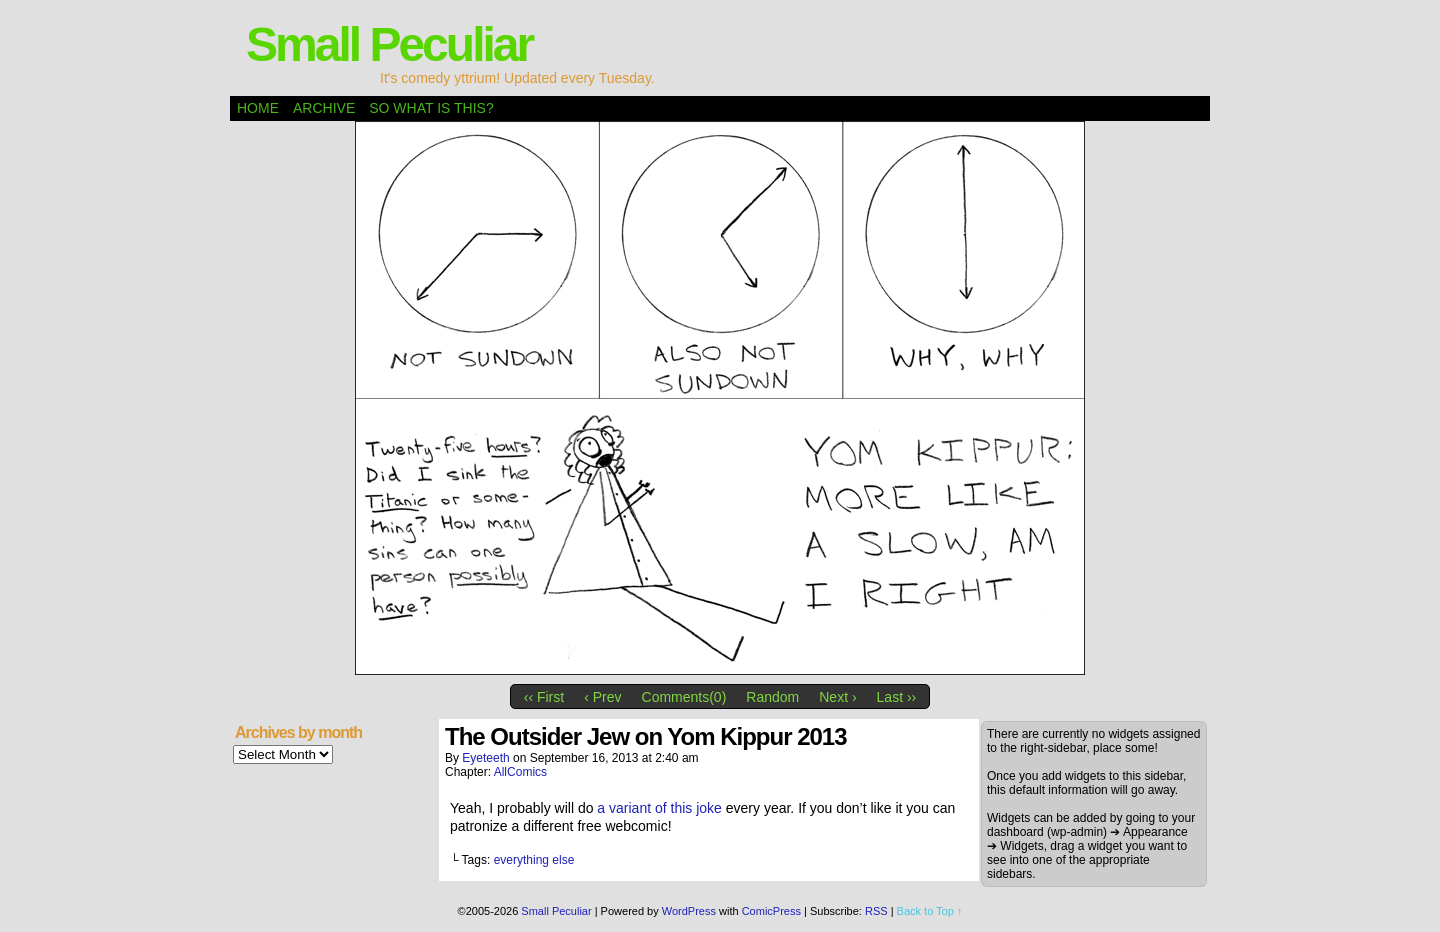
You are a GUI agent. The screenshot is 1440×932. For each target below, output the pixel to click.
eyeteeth (485, 758)
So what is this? (431, 108)
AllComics (520, 772)
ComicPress (771, 911)
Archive (324, 108)
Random (772, 697)
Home (258, 108)
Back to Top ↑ (930, 911)
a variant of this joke (659, 808)
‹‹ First (544, 697)
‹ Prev (602, 697)
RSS (876, 911)
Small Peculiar (389, 44)
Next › (837, 697)
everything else (534, 860)
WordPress (689, 911)
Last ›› (897, 697)
